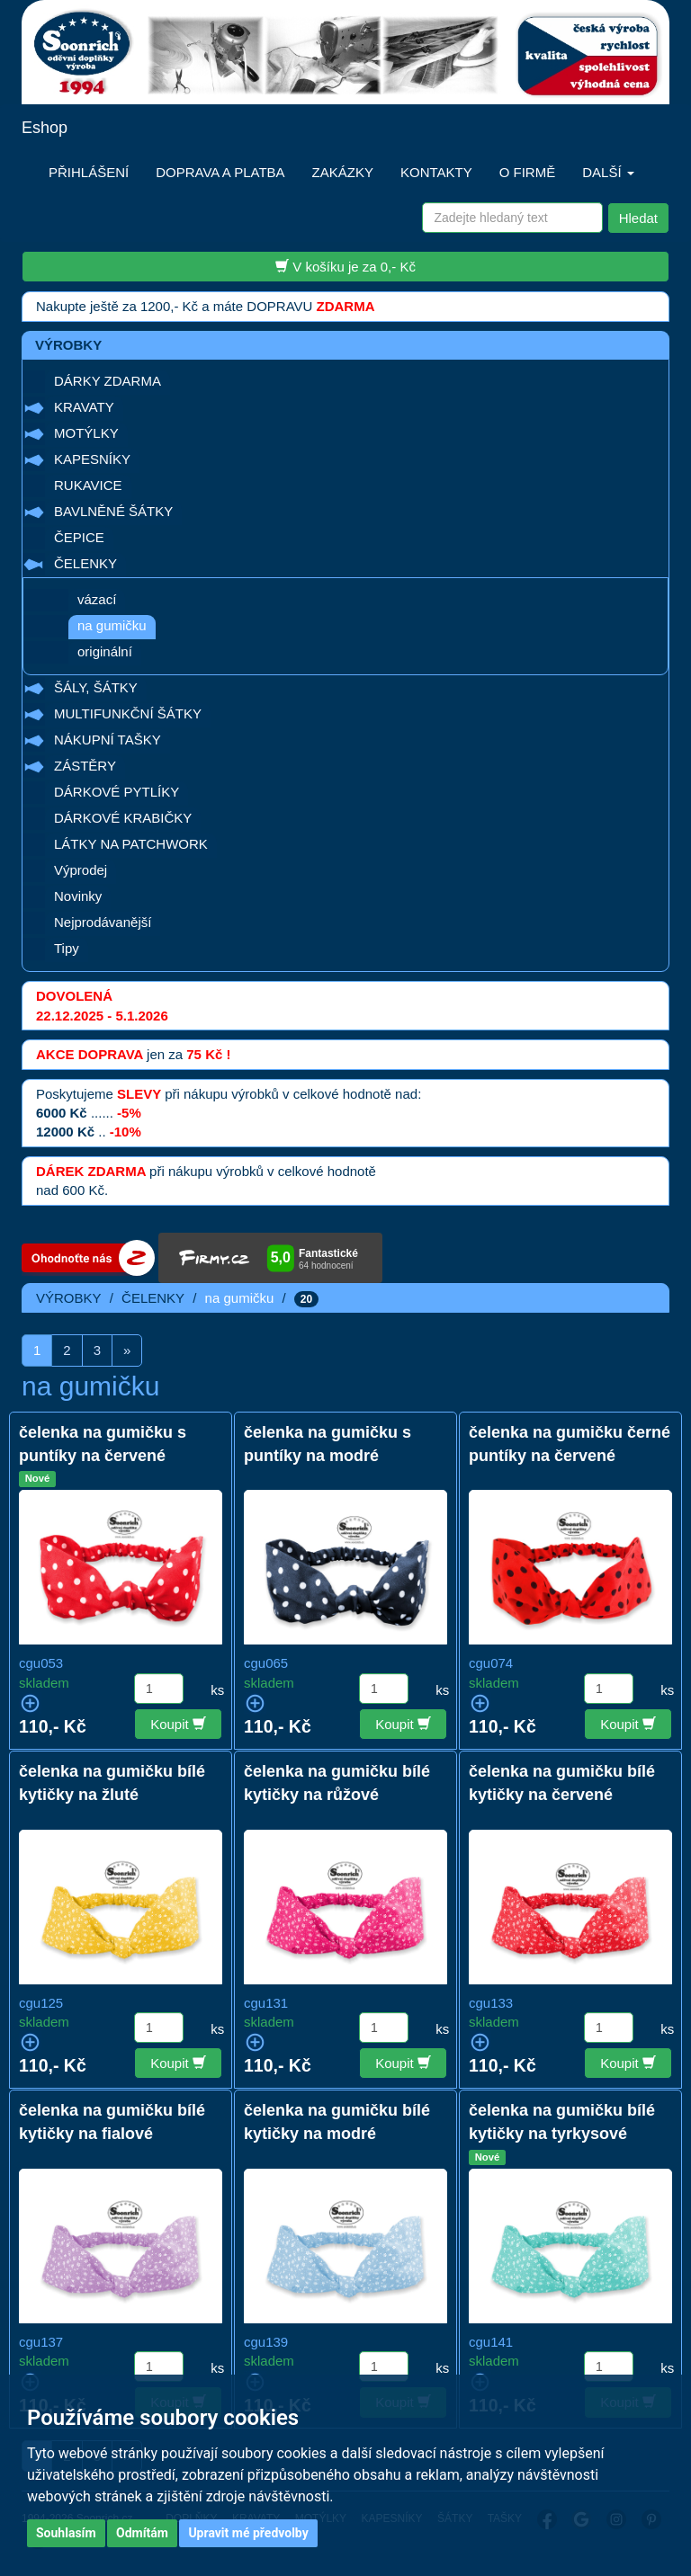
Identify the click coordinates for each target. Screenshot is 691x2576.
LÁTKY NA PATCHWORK (131, 843)
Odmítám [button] (142, 2533)
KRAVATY (84, 406)
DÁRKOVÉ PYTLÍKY (116, 791)
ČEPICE (79, 537)
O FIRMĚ (527, 172)
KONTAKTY (436, 172)
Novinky (78, 896)
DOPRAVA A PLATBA (220, 172)
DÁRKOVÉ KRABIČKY (123, 817)
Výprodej (80, 870)
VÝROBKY (69, 1298)
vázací (96, 599)
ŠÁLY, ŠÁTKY (96, 687)
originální (104, 651)
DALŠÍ (608, 172)
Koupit (178, 1724)
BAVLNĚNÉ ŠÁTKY (113, 511)
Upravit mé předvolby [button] (248, 2533)
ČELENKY (85, 563)
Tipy (66, 948)
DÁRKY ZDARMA (107, 380)
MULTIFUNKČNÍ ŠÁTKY (128, 713)
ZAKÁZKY (342, 172)
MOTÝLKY (86, 433)
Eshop (44, 128)
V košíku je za (345, 266)
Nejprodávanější (102, 922)
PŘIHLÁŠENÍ (89, 172)
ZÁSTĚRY (85, 765)
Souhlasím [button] (66, 2533)
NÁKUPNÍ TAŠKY (107, 739)
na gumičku (112, 625)
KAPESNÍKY (92, 459)
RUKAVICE (88, 485)
